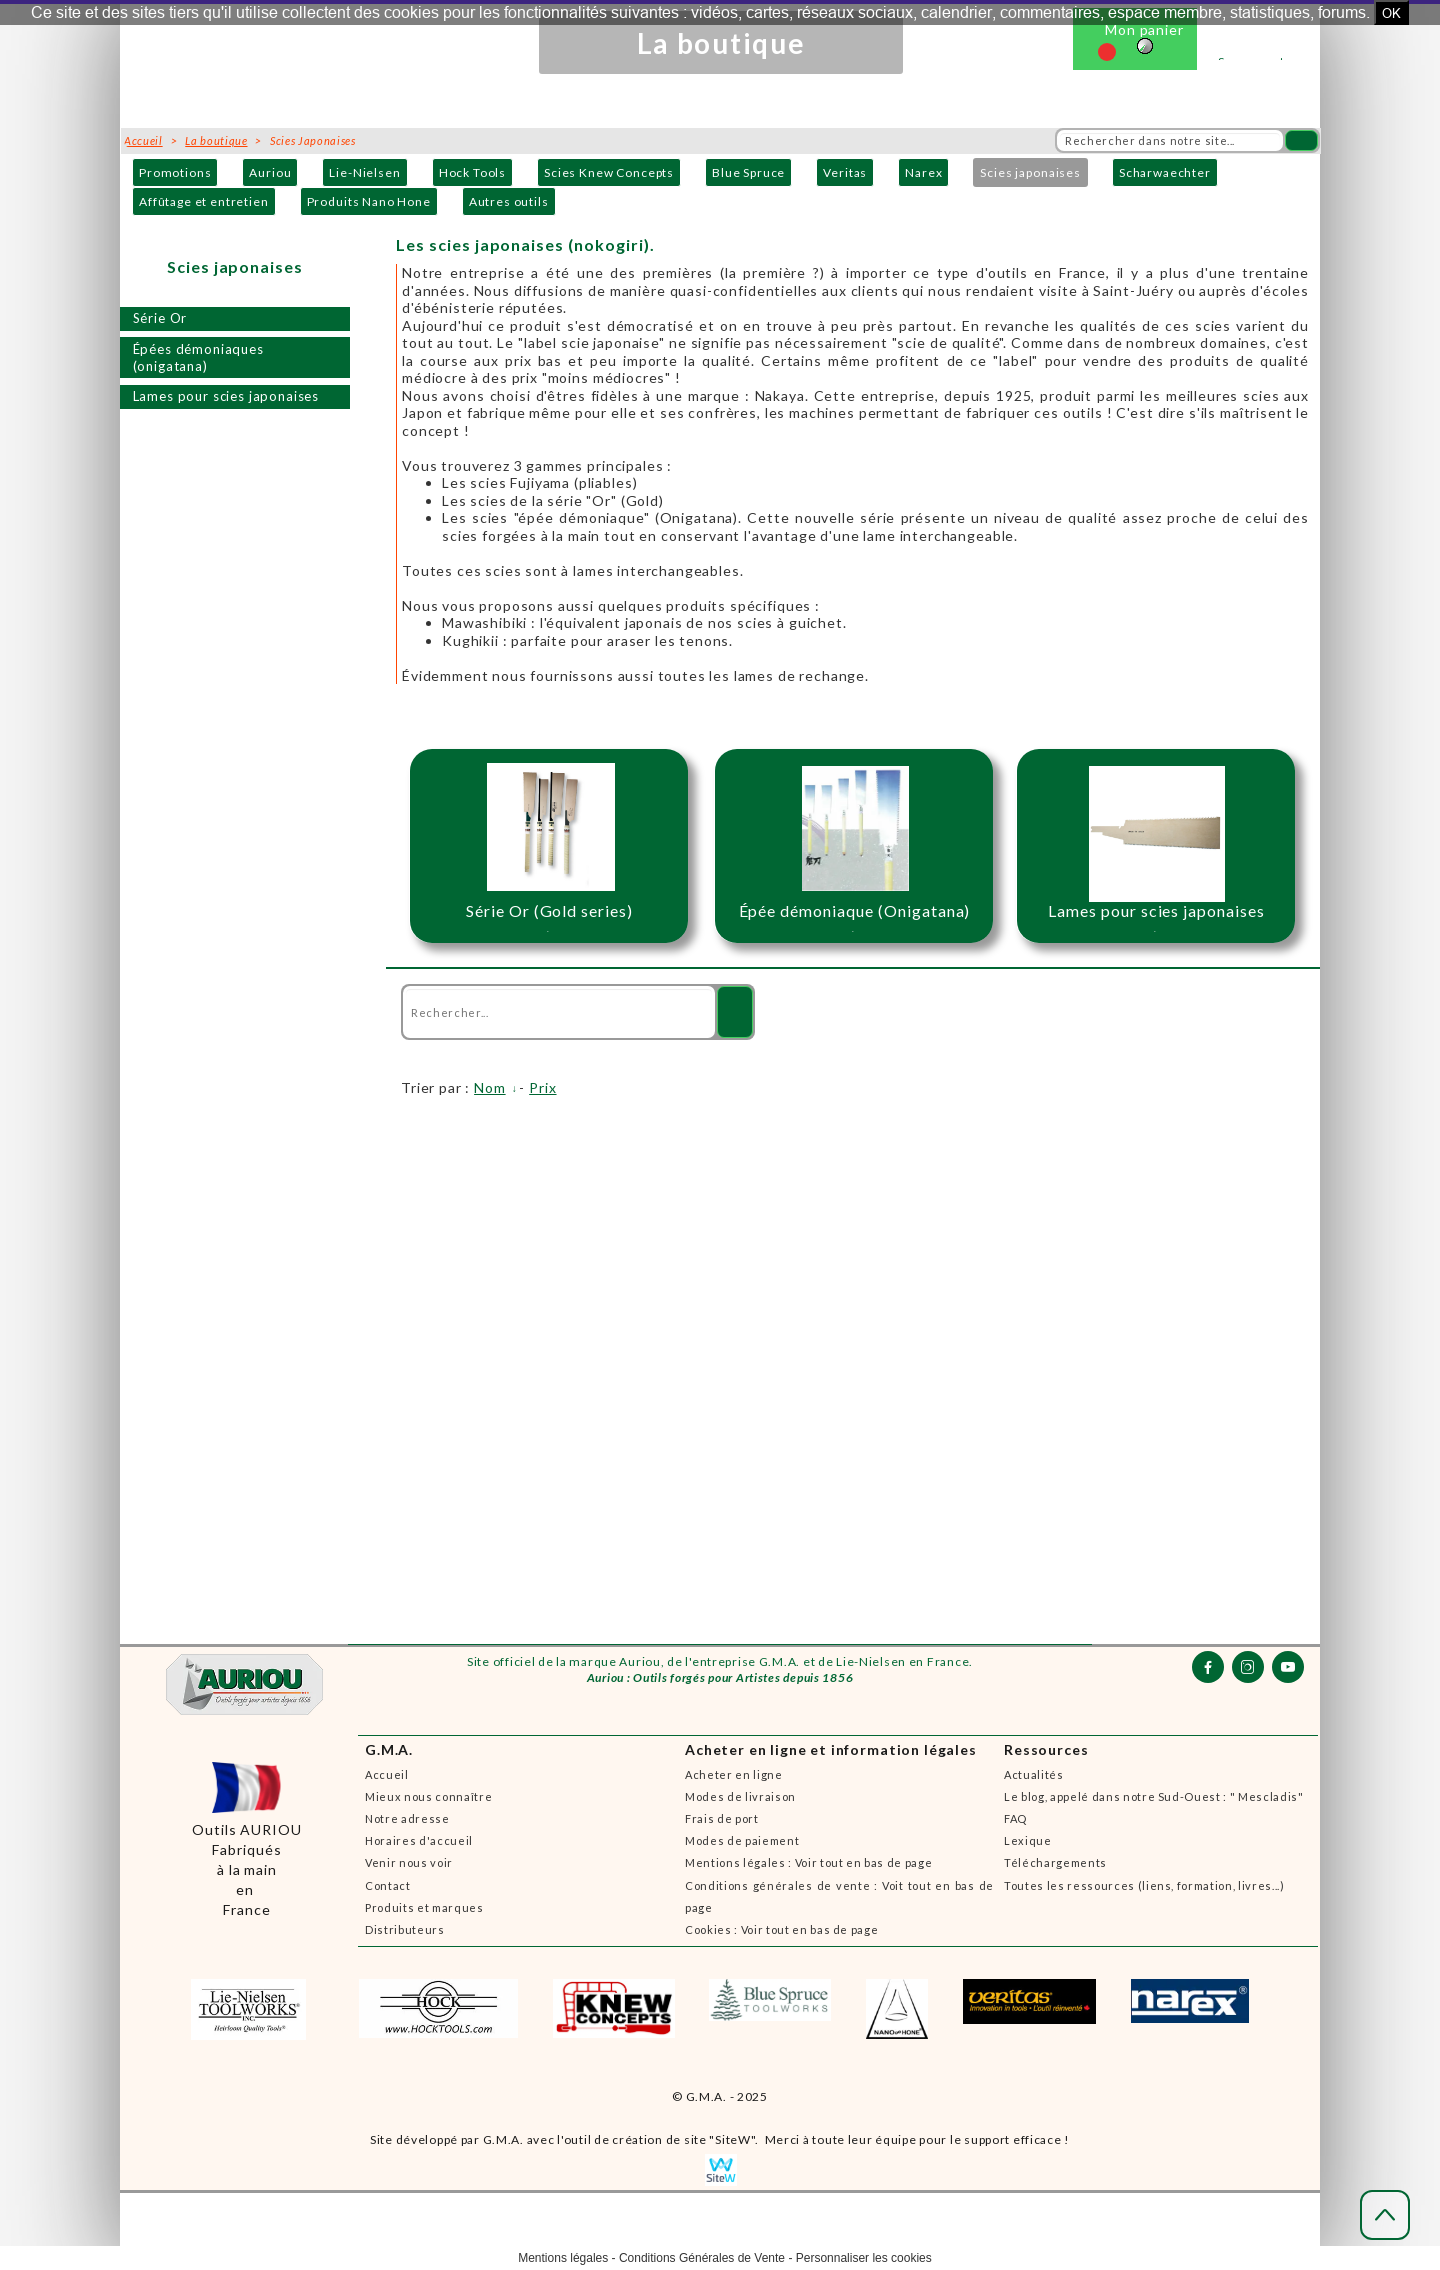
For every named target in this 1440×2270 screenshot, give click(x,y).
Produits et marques (424, 1907)
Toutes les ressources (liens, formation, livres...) (1144, 1885)
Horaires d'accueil (419, 1840)
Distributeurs (405, 1929)
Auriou (270, 172)
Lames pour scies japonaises (226, 396)
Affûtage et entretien (204, 201)
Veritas (845, 172)
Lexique (1028, 1840)
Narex (923, 172)
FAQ (1015, 1818)
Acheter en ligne (734, 1774)
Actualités (1034, 1774)
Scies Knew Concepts (609, 172)
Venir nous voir (409, 1862)
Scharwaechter (1165, 172)
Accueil (387, 1774)
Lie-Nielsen (364, 172)
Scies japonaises (1030, 172)
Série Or (160, 318)
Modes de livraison (740, 1796)
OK (1391, 13)
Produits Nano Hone (369, 201)
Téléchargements (1055, 1862)
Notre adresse (407, 1818)
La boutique (216, 140)
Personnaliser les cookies (864, 2258)
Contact (388, 1885)
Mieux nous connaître (428, 1796)
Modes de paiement (742, 1840)
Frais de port (722, 1818)
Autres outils (509, 201)
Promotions (175, 172)
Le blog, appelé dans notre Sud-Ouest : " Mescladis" (1154, 1796)
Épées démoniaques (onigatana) (198, 357)
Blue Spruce (748, 172)
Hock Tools (472, 172)
